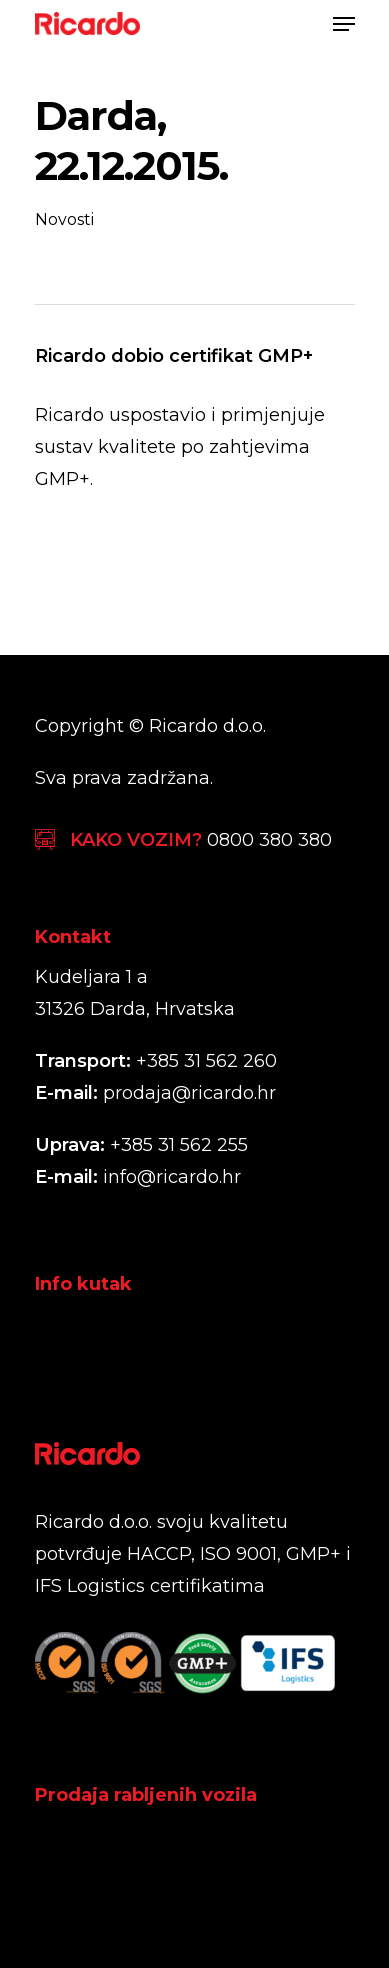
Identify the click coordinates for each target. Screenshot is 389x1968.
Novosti (64, 219)
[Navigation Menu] (344, 24)
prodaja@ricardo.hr (189, 1093)
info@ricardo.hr (172, 1177)
